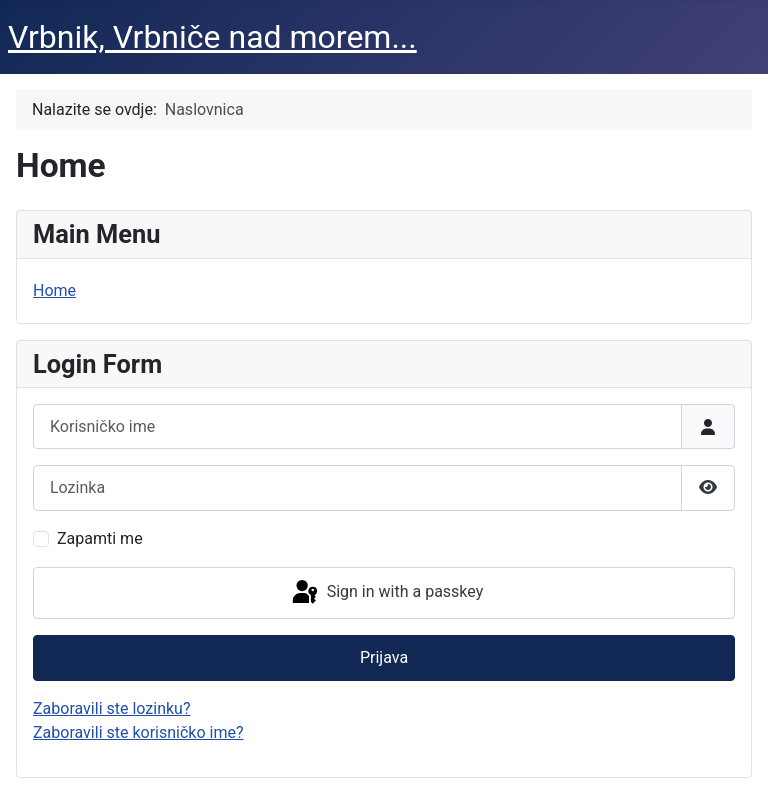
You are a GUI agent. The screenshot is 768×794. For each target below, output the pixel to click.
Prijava (384, 657)
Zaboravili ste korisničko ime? (138, 732)
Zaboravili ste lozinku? (111, 708)
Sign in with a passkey (386, 593)
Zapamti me (100, 538)
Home (54, 290)
